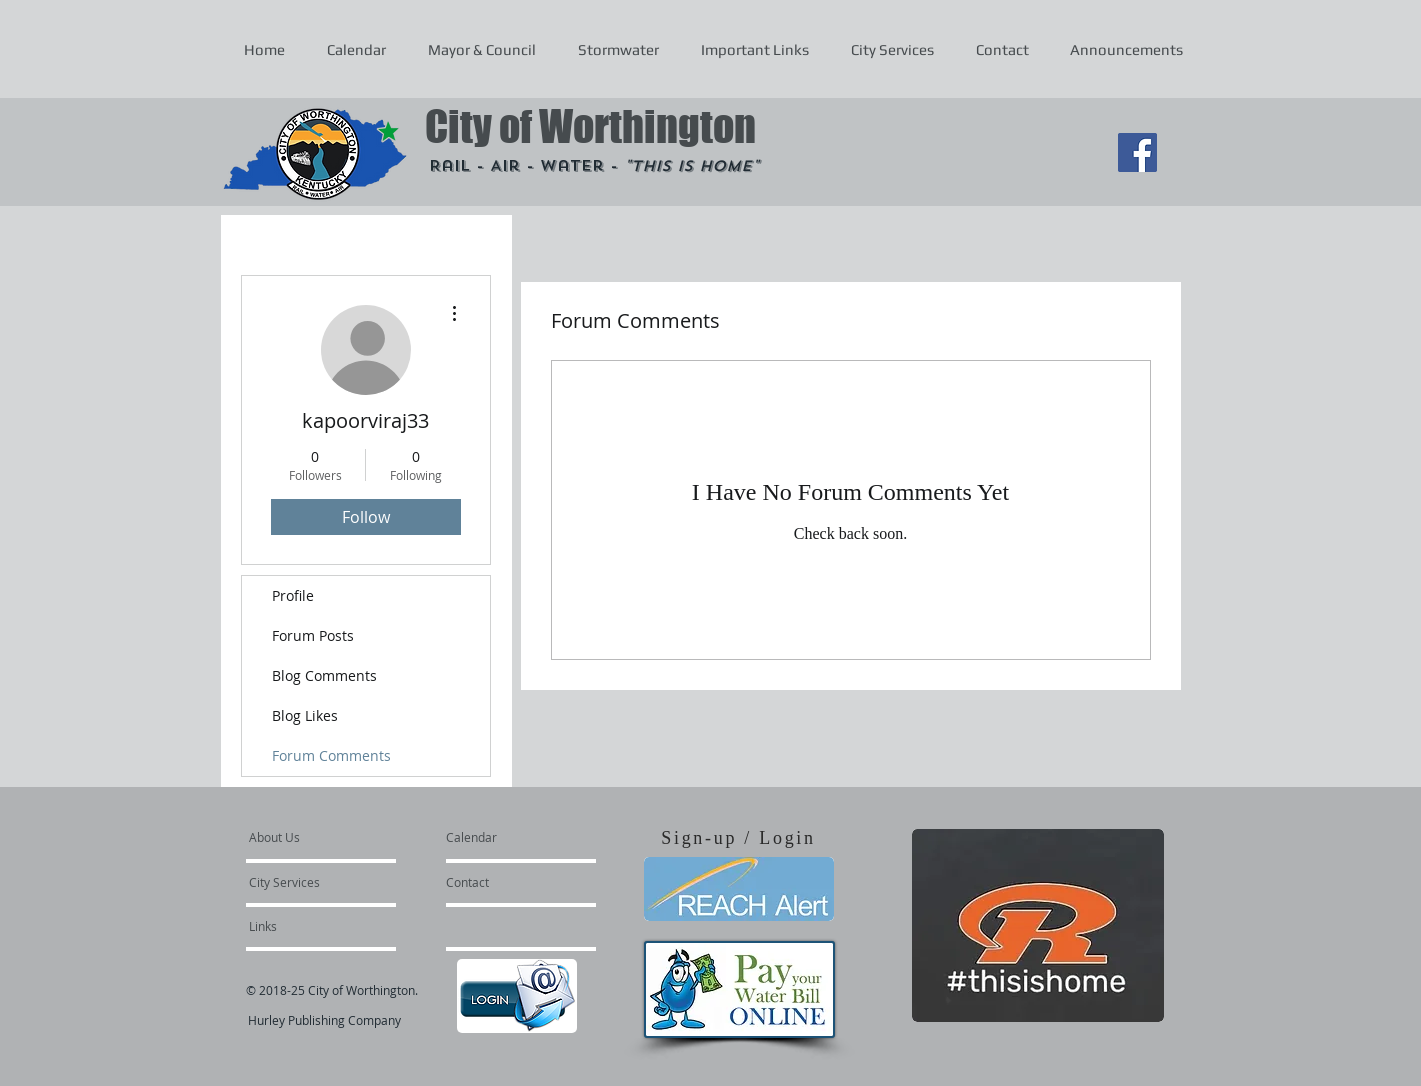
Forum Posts (313, 635)
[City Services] (306, 882)
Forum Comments (331, 755)
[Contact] (500, 882)
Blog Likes (305, 715)
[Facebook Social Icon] (1137, 152)
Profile (293, 595)
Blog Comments (324, 675)
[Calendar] (503, 837)
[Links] (303, 926)
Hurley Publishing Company (324, 1020)
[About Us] (325, 837)
